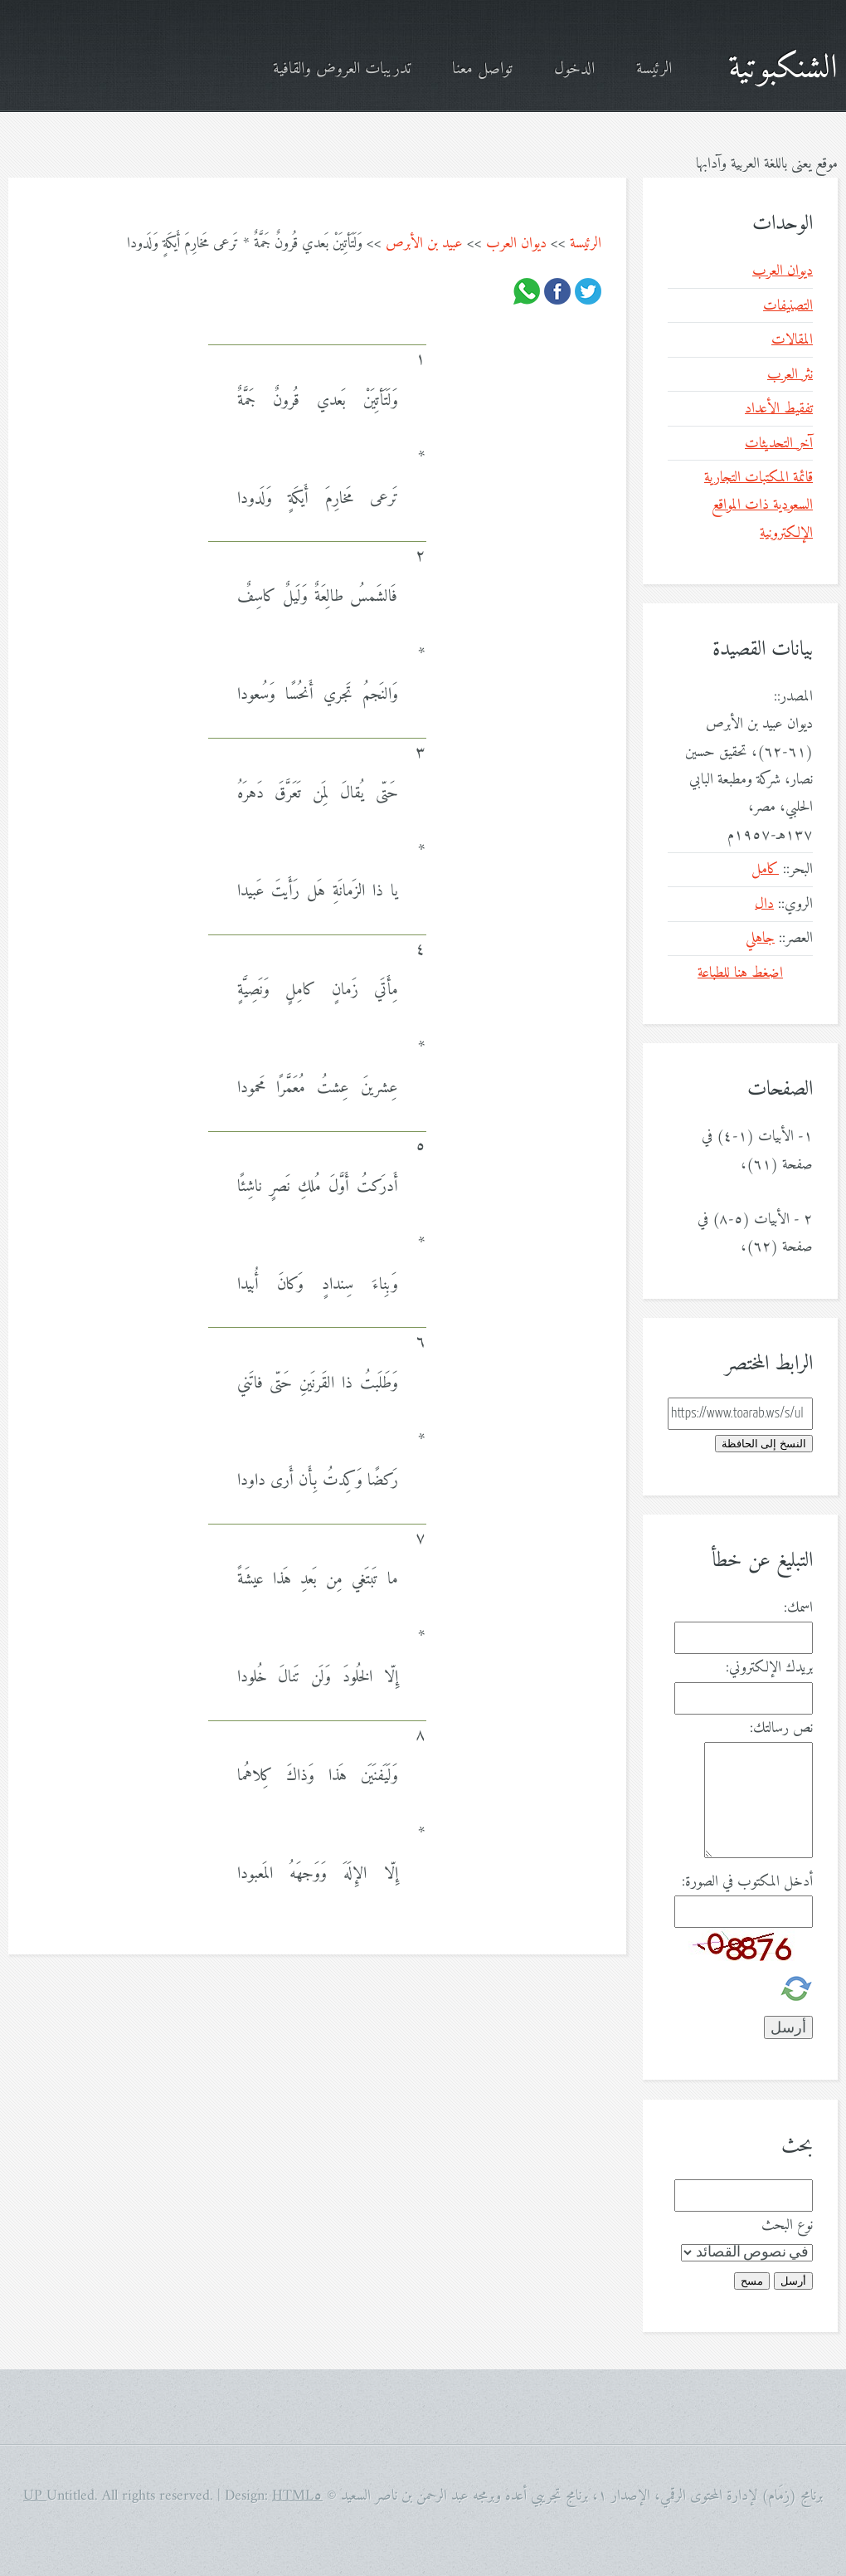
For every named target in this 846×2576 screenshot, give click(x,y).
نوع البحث (787, 2225)
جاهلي (760, 938)
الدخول (574, 69)
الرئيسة (654, 69)
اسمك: (798, 1608)
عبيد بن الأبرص (424, 243)
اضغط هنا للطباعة (740, 973)
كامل (765, 869)
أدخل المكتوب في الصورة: (747, 1882)
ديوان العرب (516, 243)
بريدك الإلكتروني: (769, 1668)
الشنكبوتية (783, 69)
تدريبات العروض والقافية (342, 69)
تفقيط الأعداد (779, 409)
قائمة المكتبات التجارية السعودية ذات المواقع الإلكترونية (758, 505)
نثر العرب (790, 375)
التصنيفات (788, 306)
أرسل (793, 2281)
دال (764, 904)
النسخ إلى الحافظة (764, 1443)
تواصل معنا (482, 69)
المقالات (792, 340)
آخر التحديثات (779, 443)
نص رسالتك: (781, 1728)
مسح (752, 2281)
